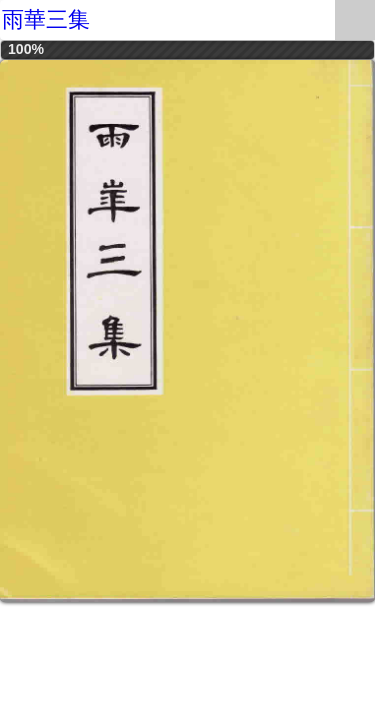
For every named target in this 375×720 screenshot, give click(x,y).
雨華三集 (46, 19)
